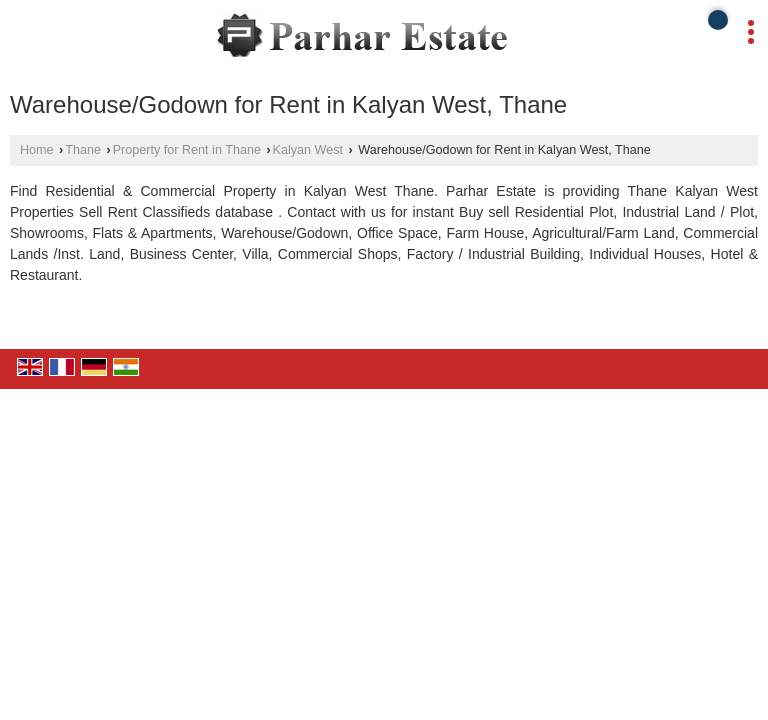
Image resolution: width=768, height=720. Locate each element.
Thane (83, 150)
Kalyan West (308, 150)
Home (37, 150)
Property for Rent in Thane (187, 150)
